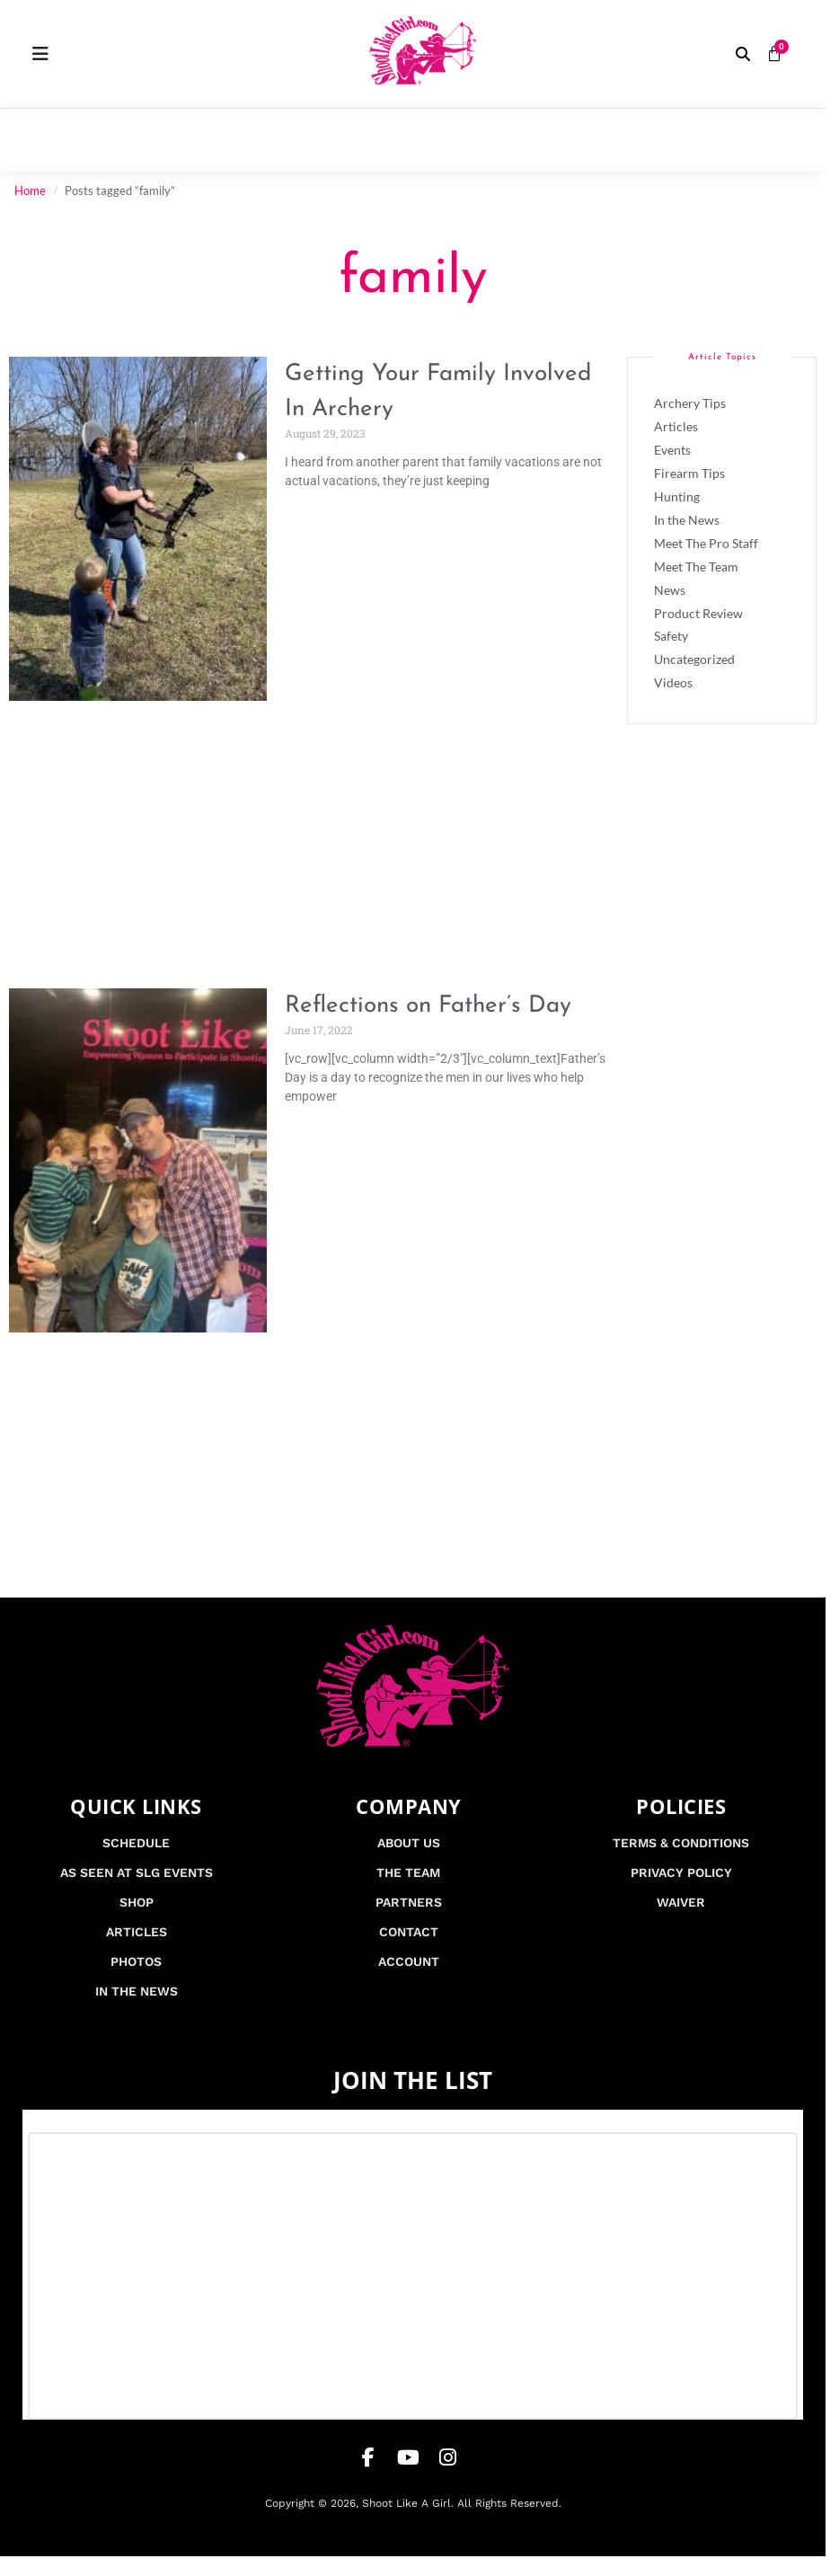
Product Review (698, 613)
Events (672, 449)
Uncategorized (694, 659)
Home (30, 190)
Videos (673, 682)
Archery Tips (690, 403)
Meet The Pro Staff (706, 543)
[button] (742, 53)
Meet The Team (696, 566)
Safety (671, 635)
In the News (687, 519)
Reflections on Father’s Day (428, 1006)
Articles (676, 426)
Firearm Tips (689, 473)
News (669, 590)
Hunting (677, 496)
